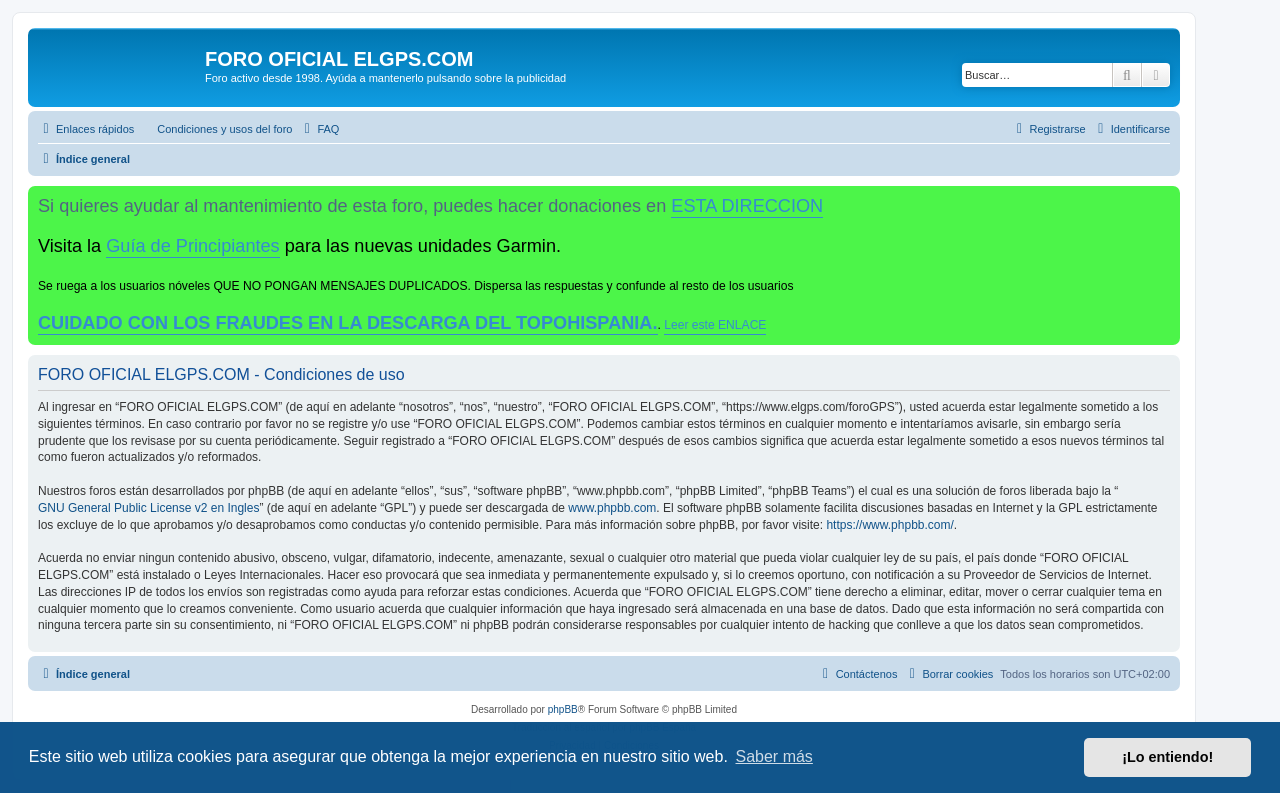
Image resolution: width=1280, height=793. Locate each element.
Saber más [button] (774, 756)
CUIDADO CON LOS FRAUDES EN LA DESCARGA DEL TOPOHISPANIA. (348, 323)
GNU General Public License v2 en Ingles (148, 508)
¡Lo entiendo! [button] (1167, 757)
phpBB (563, 709)
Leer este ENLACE (715, 325)
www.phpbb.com (612, 508)
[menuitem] (215, 129)
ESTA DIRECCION (747, 206)
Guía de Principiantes (192, 246)
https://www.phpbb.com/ (889, 525)
